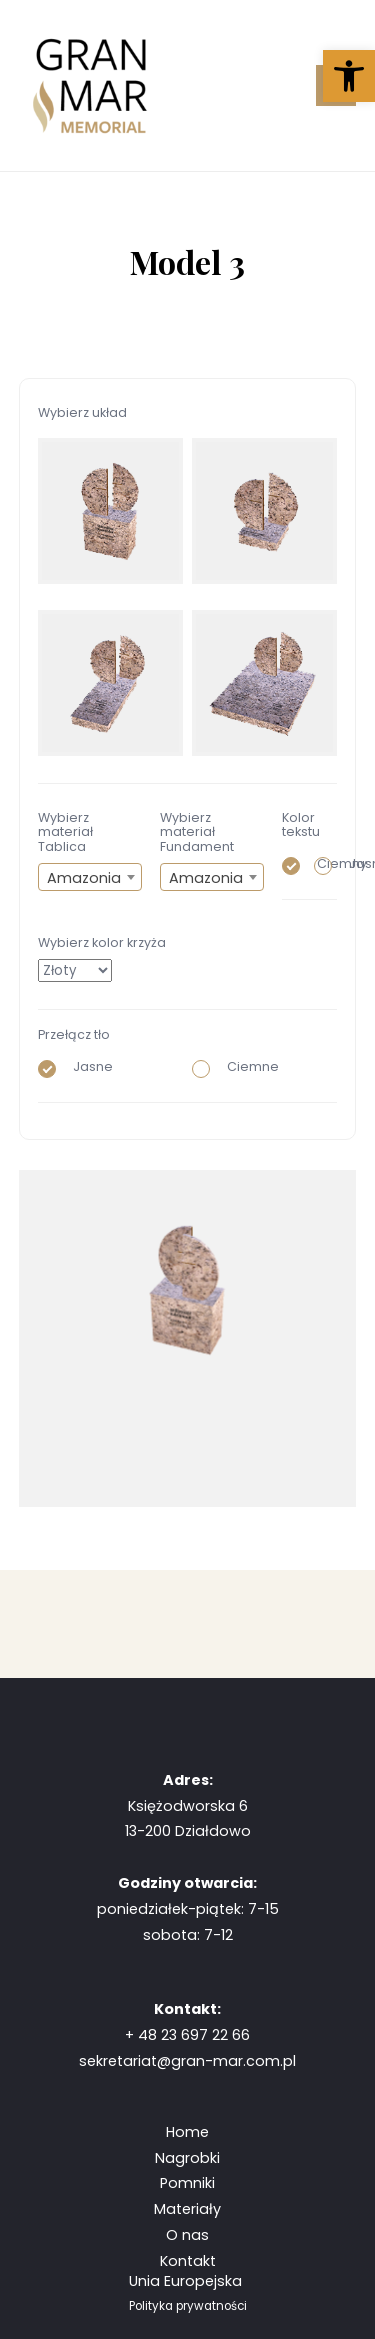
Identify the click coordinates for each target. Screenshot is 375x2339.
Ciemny (299, 864)
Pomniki (187, 2183)
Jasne (75, 1067)
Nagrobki (187, 2158)
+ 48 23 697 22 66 (187, 2035)
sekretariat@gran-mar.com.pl (187, 2061)
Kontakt (188, 2261)
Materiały (187, 2209)
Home (187, 2132)
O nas (187, 2235)
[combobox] (90, 877)
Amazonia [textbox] (84, 878)
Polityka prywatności (188, 2306)
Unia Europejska (187, 2281)
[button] (349, 76)
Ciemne (235, 1067)
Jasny (331, 864)
